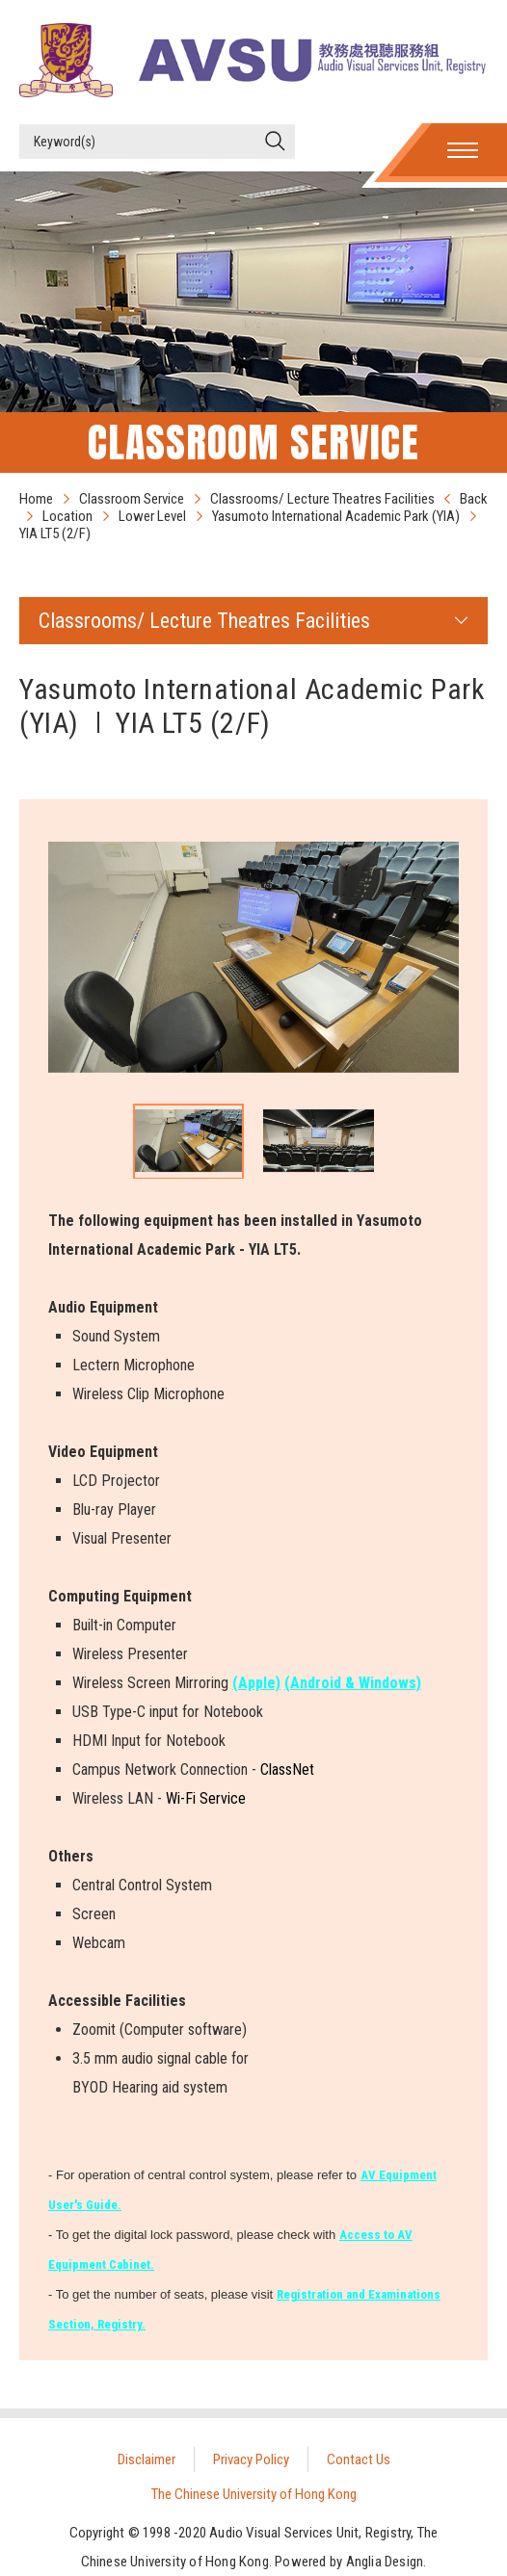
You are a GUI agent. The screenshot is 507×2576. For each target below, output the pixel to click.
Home (36, 498)
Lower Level (152, 516)
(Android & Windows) (352, 1683)
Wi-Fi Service (206, 1798)
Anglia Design (385, 2561)
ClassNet (287, 1769)
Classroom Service (131, 498)
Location (67, 516)
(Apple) (256, 1683)
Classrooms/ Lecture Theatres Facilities (322, 498)
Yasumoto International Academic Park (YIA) (336, 516)
